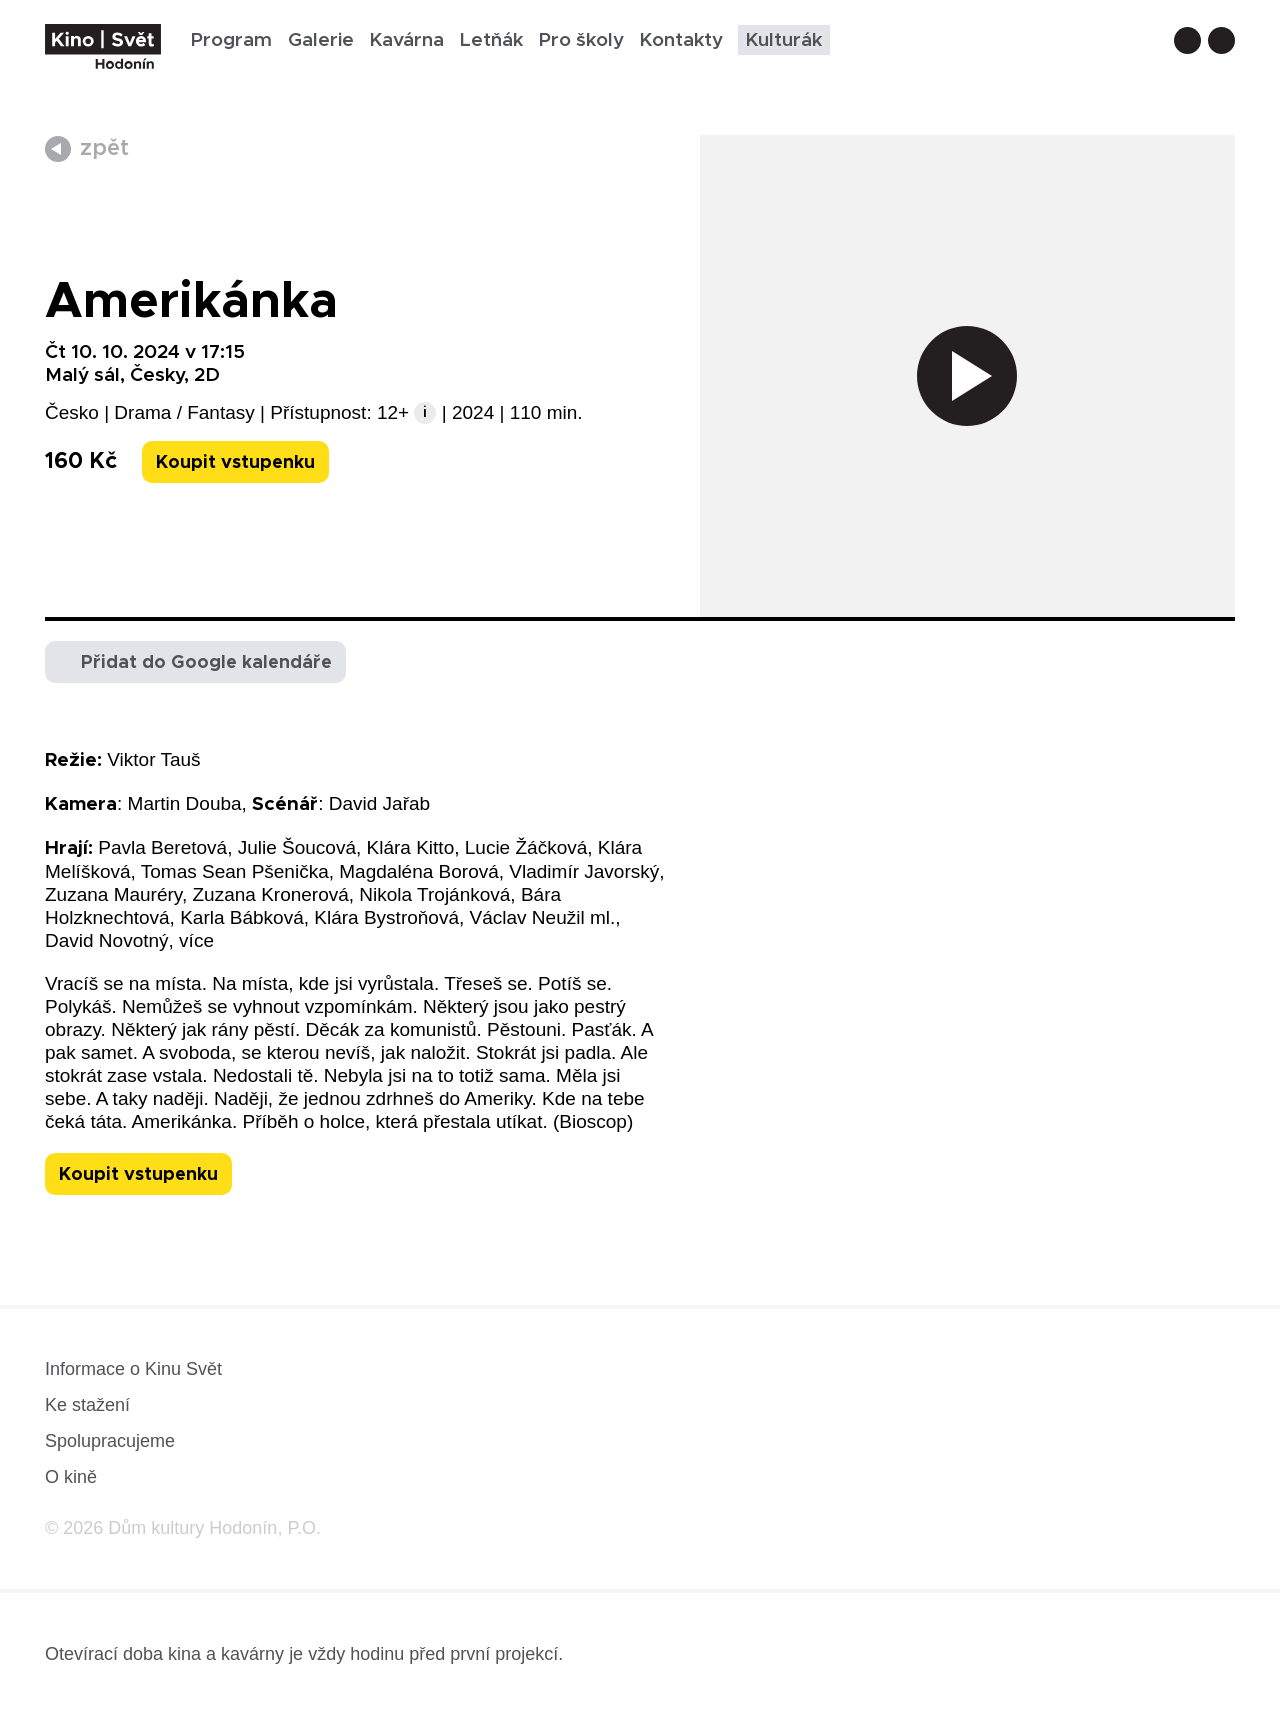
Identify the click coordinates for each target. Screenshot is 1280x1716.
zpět (104, 149)
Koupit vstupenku (235, 463)
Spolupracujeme (110, 1441)
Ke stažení (87, 1405)
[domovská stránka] (103, 46)
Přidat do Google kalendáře (206, 663)
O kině (71, 1477)
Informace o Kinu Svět (133, 1369)
